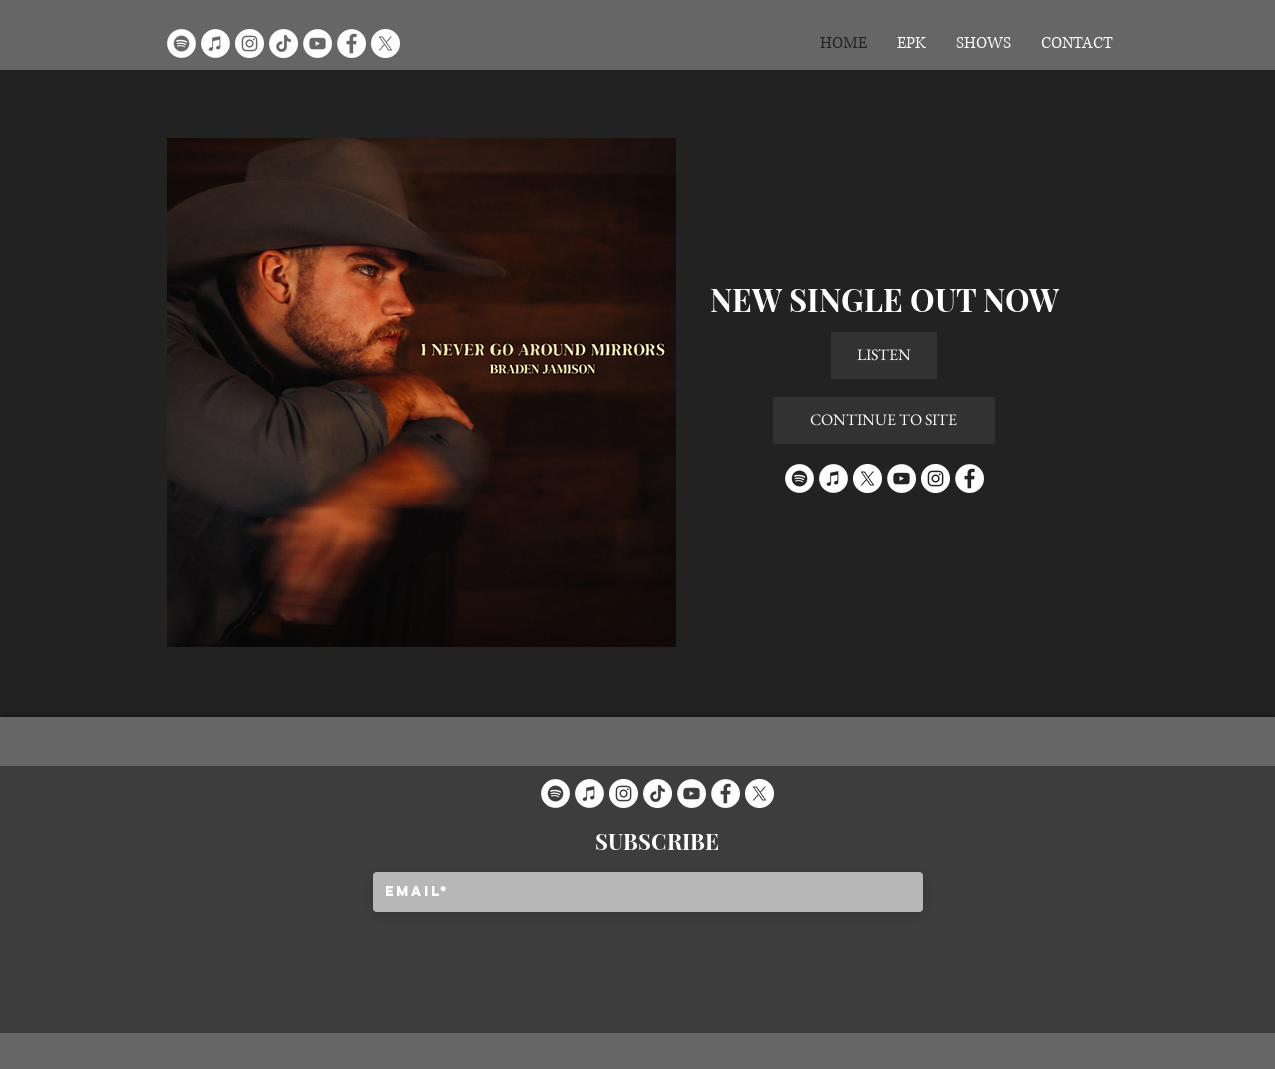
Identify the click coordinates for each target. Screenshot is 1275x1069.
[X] (385, 43)
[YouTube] (317, 43)
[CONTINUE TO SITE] (884, 420)
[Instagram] (249, 43)
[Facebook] (351, 43)
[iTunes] (215, 43)
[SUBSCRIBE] (657, 841)
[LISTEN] (884, 355)
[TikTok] (283, 43)
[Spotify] (181, 43)
